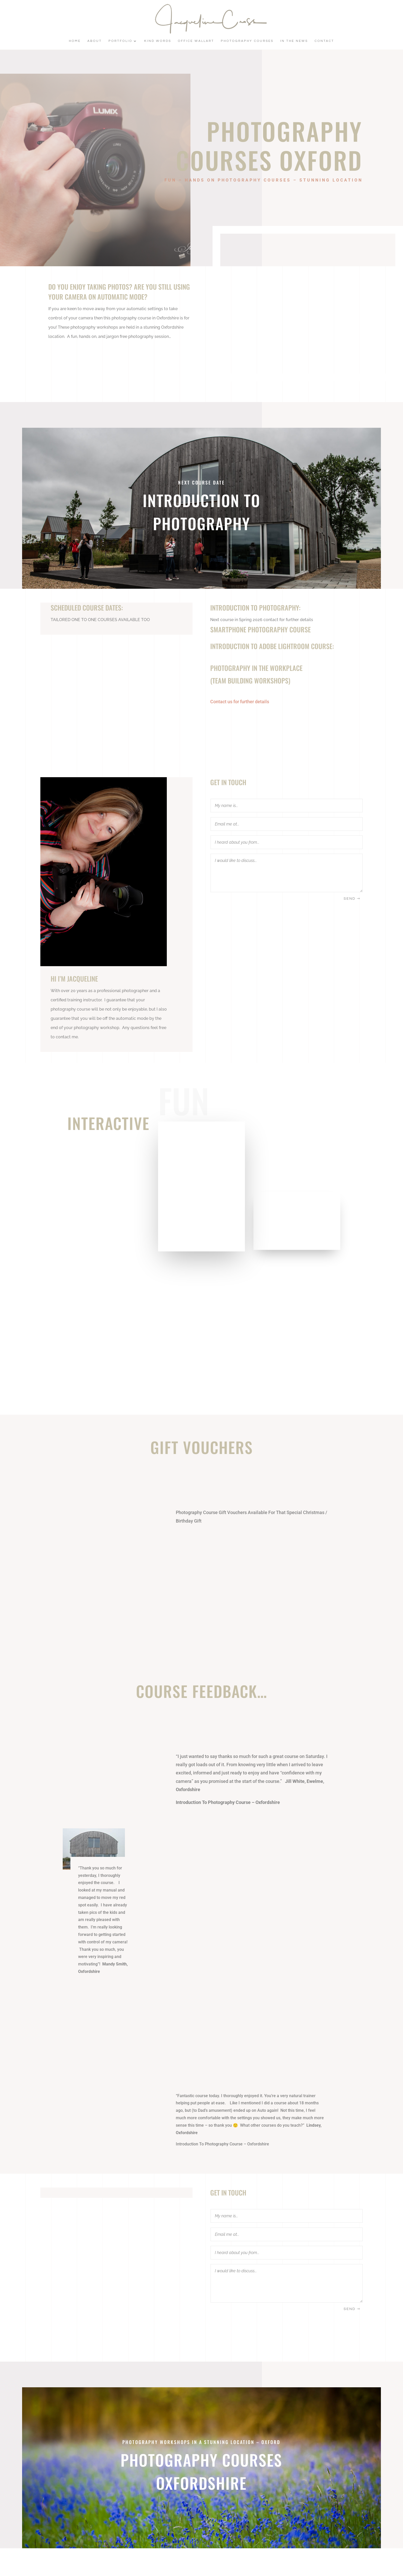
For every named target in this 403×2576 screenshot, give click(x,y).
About (94, 41)
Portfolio (120, 41)
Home (75, 41)
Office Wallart (196, 41)
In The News (294, 41)
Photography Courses (247, 41)
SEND (349, 898)
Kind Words (157, 41)
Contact (324, 41)
